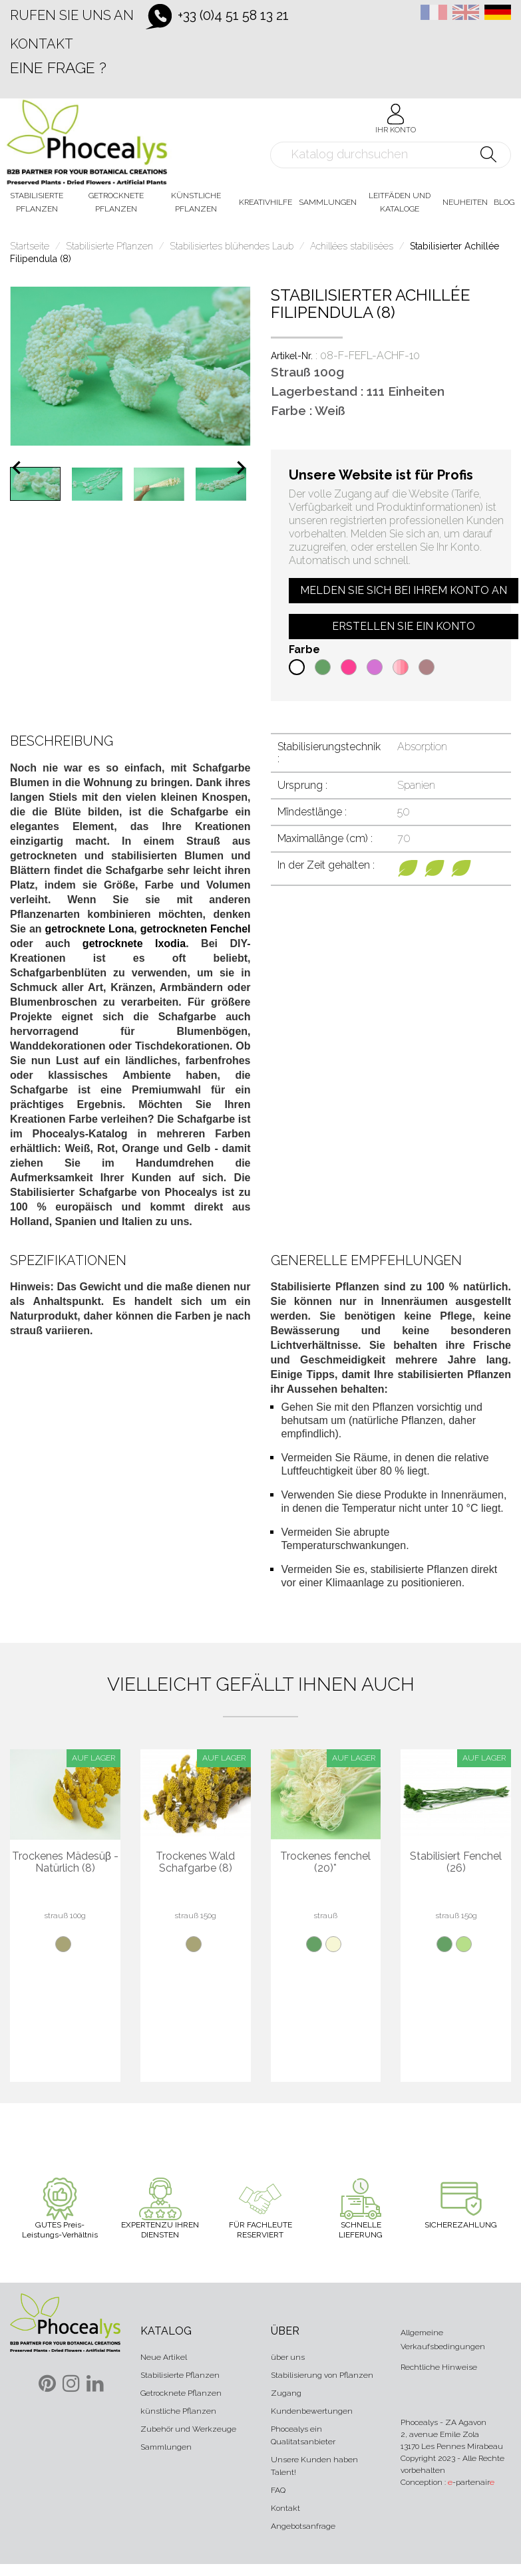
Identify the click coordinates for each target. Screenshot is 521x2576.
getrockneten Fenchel (195, 928)
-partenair (471, 2482)
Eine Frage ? (58, 67)
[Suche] (390, 155)
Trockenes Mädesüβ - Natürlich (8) (65, 1862)
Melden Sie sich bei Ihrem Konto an (403, 590)
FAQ (278, 2490)
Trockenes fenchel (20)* (325, 1862)
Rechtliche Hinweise (439, 2367)
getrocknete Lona (89, 928)
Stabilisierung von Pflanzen (322, 2375)
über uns (288, 2357)
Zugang (286, 2393)
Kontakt (41, 44)
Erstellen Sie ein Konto (403, 626)
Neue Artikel (163, 2357)
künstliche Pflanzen (178, 2411)
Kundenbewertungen (312, 2411)
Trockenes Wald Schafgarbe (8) (195, 1862)
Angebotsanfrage (303, 2526)
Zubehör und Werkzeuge (188, 2429)
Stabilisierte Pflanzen (180, 2375)
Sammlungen (166, 2447)
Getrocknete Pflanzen (181, 2393)
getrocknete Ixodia (134, 943)
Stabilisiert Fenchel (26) (456, 1862)
